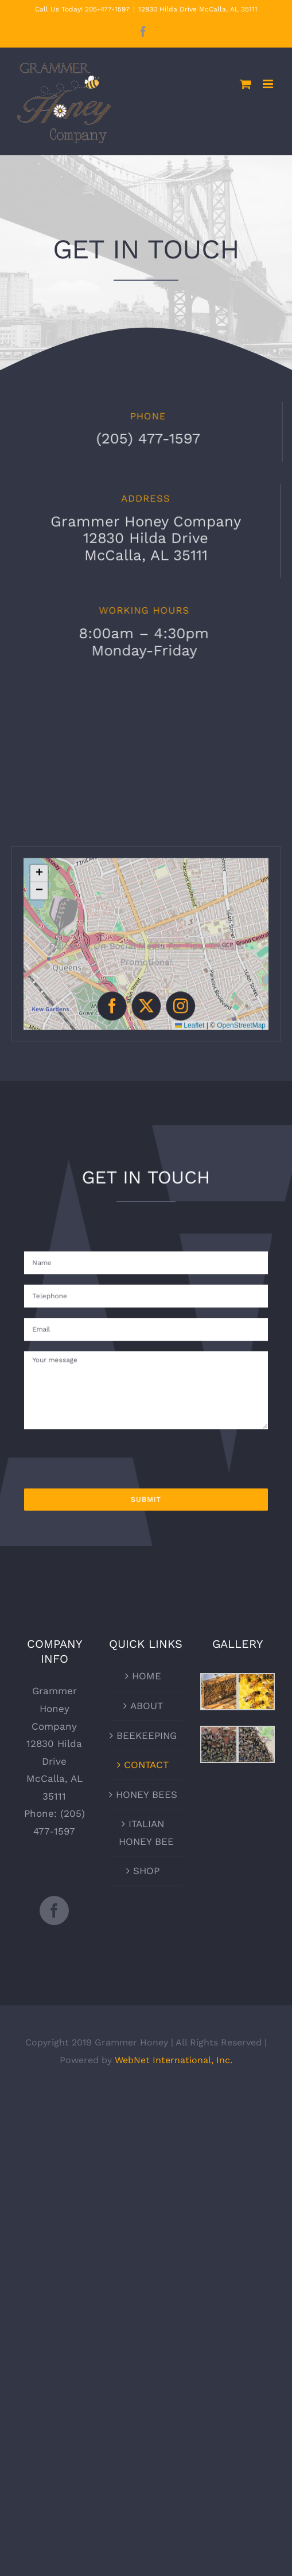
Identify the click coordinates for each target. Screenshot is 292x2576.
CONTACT (146, 1764)
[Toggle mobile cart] (245, 84)
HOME (146, 1676)
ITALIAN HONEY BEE (146, 1832)
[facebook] (120, 996)
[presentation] (113, 1430)
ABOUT (146, 1705)
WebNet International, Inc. (173, 2060)
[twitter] (146, 996)
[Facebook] (54, 1910)
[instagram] (171, 996)
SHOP (146, 1870)
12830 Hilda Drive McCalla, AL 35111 (198, 9)
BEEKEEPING (146, 1735)
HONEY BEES (146, 1794)
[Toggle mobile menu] (269, 84)
